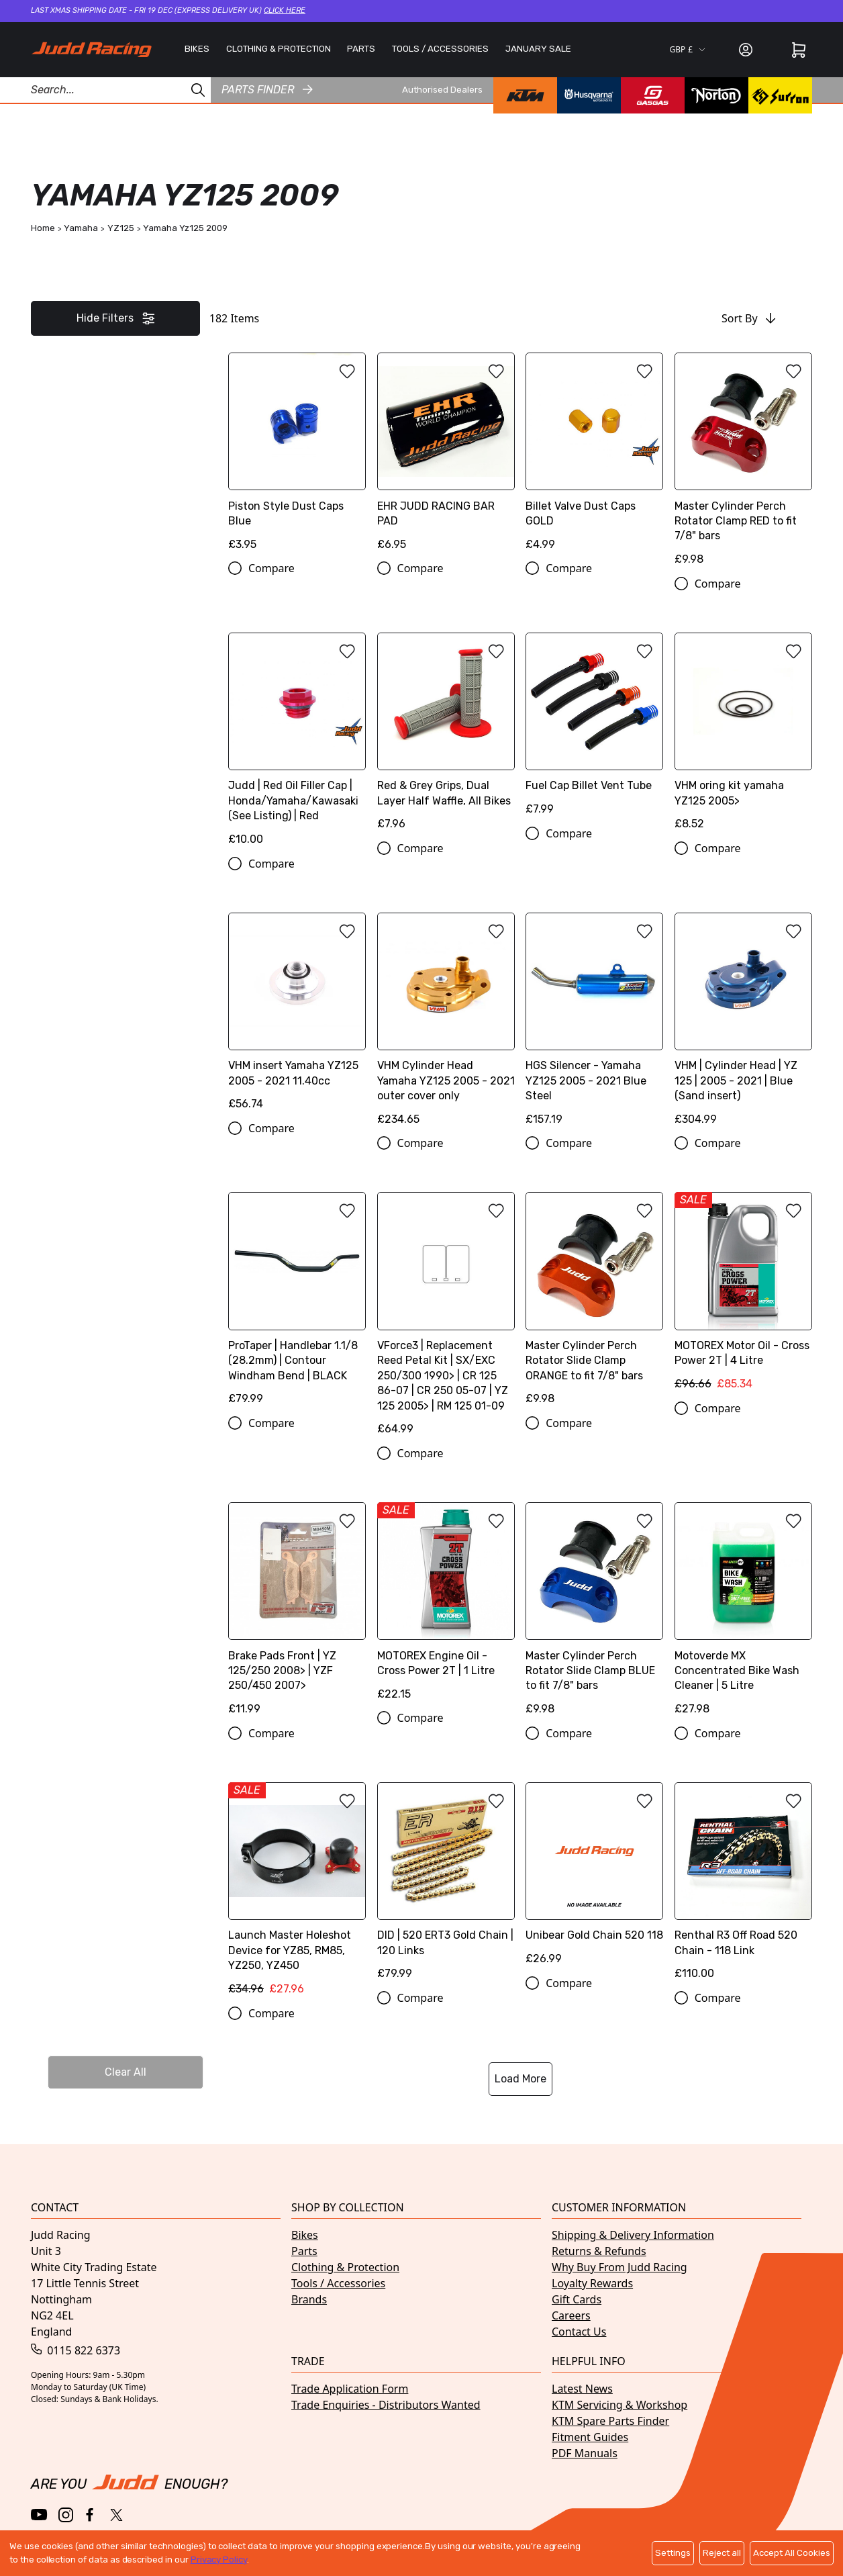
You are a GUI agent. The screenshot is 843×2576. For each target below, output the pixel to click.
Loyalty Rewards (592, 2283)
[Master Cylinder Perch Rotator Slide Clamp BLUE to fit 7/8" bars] (594, 1613)
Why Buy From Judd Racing (619, 2267)
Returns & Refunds (599, 2251)
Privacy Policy (219, 2560)
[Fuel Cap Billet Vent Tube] (594, 729)
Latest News (582, 2388)
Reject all (722, 2553)
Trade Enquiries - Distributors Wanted (386, 2404)
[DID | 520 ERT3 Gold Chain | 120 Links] (446, 1886)
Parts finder (266, 89)
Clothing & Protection (345, 2267)
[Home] (91, 49)
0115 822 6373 (75, 2350)
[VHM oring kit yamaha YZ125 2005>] (743, 736)
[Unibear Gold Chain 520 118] (594, 1878)
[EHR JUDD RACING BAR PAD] (446, 456)
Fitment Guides (590, 2437)
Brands (309, 2299)
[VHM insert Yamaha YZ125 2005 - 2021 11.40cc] (297, 1016)
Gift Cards (576, 2299)
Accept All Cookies (791, 2553)
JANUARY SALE (538, 49)
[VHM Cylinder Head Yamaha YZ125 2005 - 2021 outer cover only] (446, 1024)
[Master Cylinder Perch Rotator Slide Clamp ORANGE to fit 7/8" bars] (594, 1303)
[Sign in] (745, 49)
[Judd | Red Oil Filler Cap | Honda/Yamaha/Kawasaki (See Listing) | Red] (297, 744)
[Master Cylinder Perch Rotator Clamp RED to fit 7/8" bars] (743, 464)
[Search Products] (105, 90)
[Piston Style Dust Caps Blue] (297, 456)
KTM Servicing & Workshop (619, 2404)
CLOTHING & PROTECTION (278, 49)
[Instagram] (65, 2515)
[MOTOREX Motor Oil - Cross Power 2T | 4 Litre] (743, 1295)
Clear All (125, 2072)
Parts (304, 2251)
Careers (571, 2315)
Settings (673, 2553)
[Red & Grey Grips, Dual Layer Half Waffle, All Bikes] (446, 736)
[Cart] (798, 50)
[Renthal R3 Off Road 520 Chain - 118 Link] (743, 1886)
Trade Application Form (349, 2388)
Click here (284, 10)
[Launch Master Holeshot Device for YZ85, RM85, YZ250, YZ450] (297, 1893)
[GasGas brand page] (653, 95)
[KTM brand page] (525, 95)
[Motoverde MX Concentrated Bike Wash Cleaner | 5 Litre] (743, 1613)
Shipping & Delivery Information (633, 2234)
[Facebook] (91, 2515)
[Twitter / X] (116, 2515)
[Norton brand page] (716, 95)
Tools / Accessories (338, 2283)
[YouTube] (39, 2514)
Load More (520, 2078)
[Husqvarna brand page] (589, 95)
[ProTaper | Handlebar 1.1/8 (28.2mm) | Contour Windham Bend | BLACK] (297, 1303)
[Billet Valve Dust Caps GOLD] (594, 456)
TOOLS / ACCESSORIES (440, 49)
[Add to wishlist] (347, 371)
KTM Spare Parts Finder (610, 2420)
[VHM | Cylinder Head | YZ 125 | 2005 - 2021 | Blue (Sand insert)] (743, 1024)
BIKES (197, 49)
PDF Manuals (584, 2453)
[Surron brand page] (780, 95)
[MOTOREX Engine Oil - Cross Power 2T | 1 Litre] (446, 1606)
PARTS (361, 49)
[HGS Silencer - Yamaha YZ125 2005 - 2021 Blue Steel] (594, 1024)
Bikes (304, 2234)
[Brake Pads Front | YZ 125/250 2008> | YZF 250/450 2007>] (297, 1613)
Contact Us (579, 2331)
